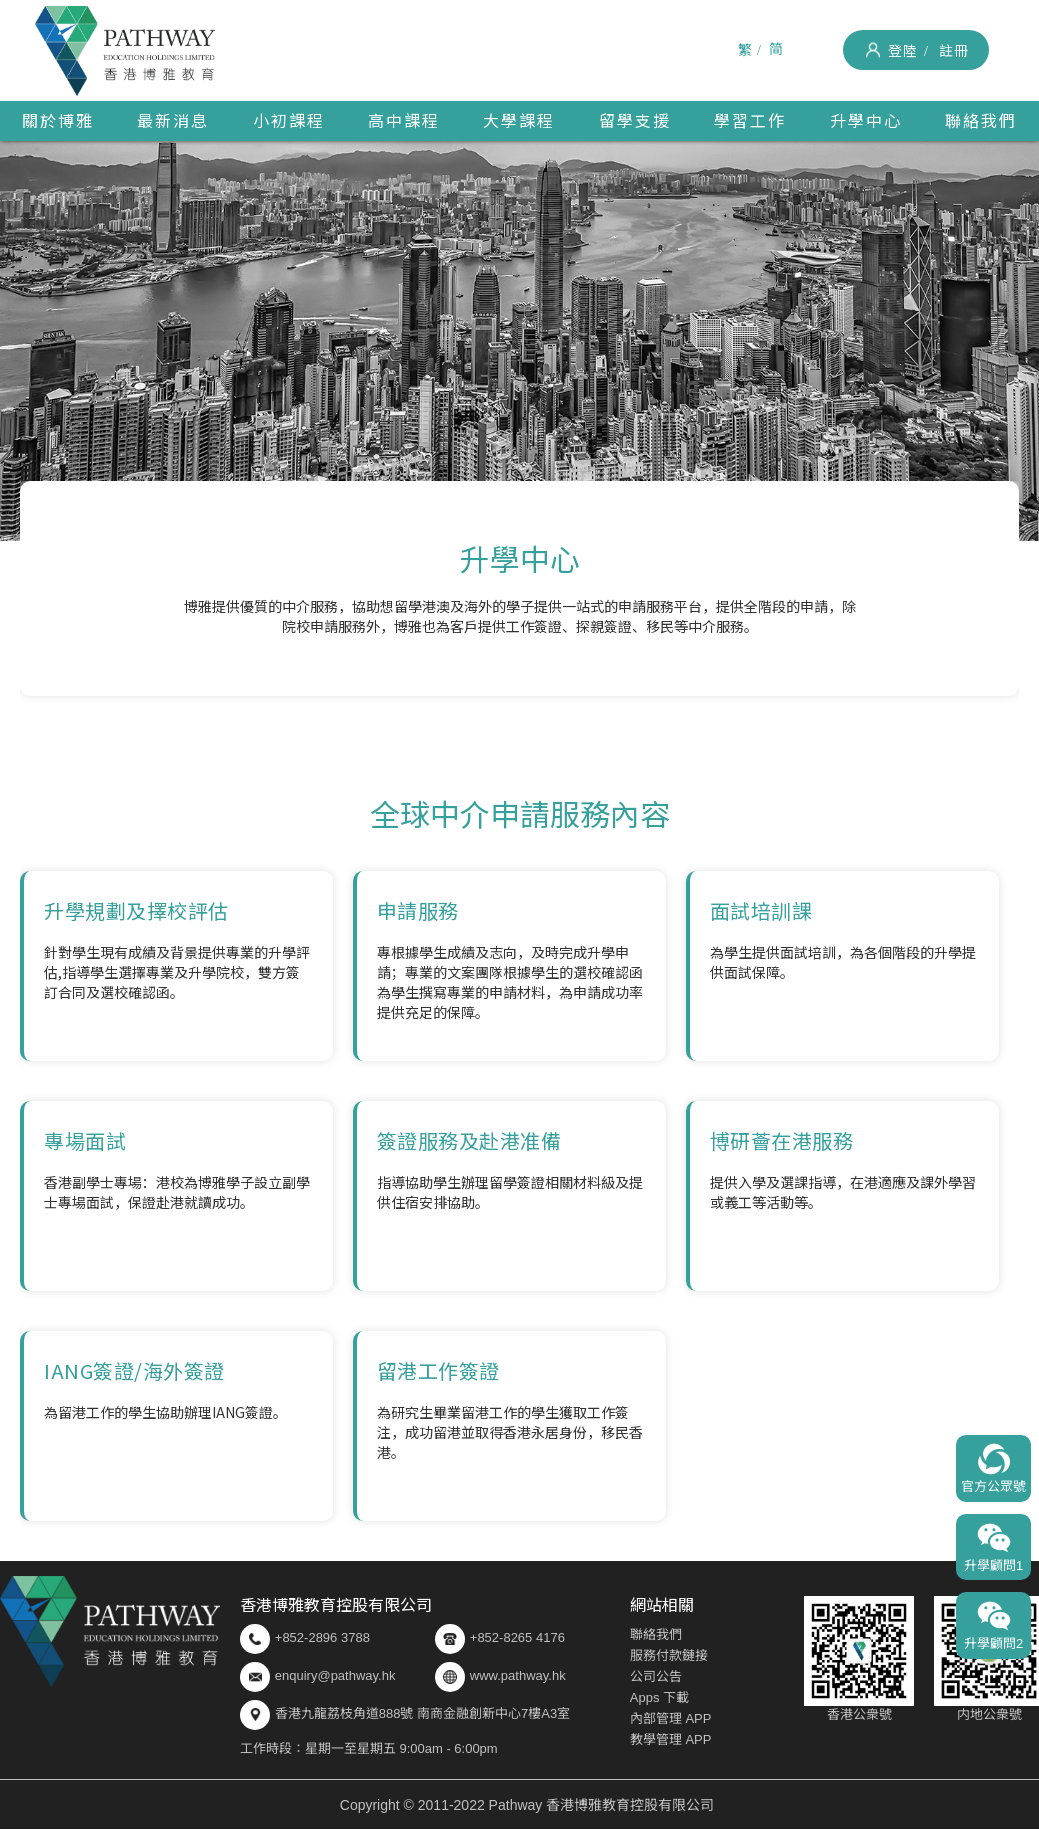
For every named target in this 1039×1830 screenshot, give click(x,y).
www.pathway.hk (500, 1677)
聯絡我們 (656, 1634)
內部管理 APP (671, 1718)
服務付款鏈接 (669, 1655)
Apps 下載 (659, 1697)
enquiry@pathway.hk (335, 1675)
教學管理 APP (671, 1739)
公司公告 (656, 1676)
